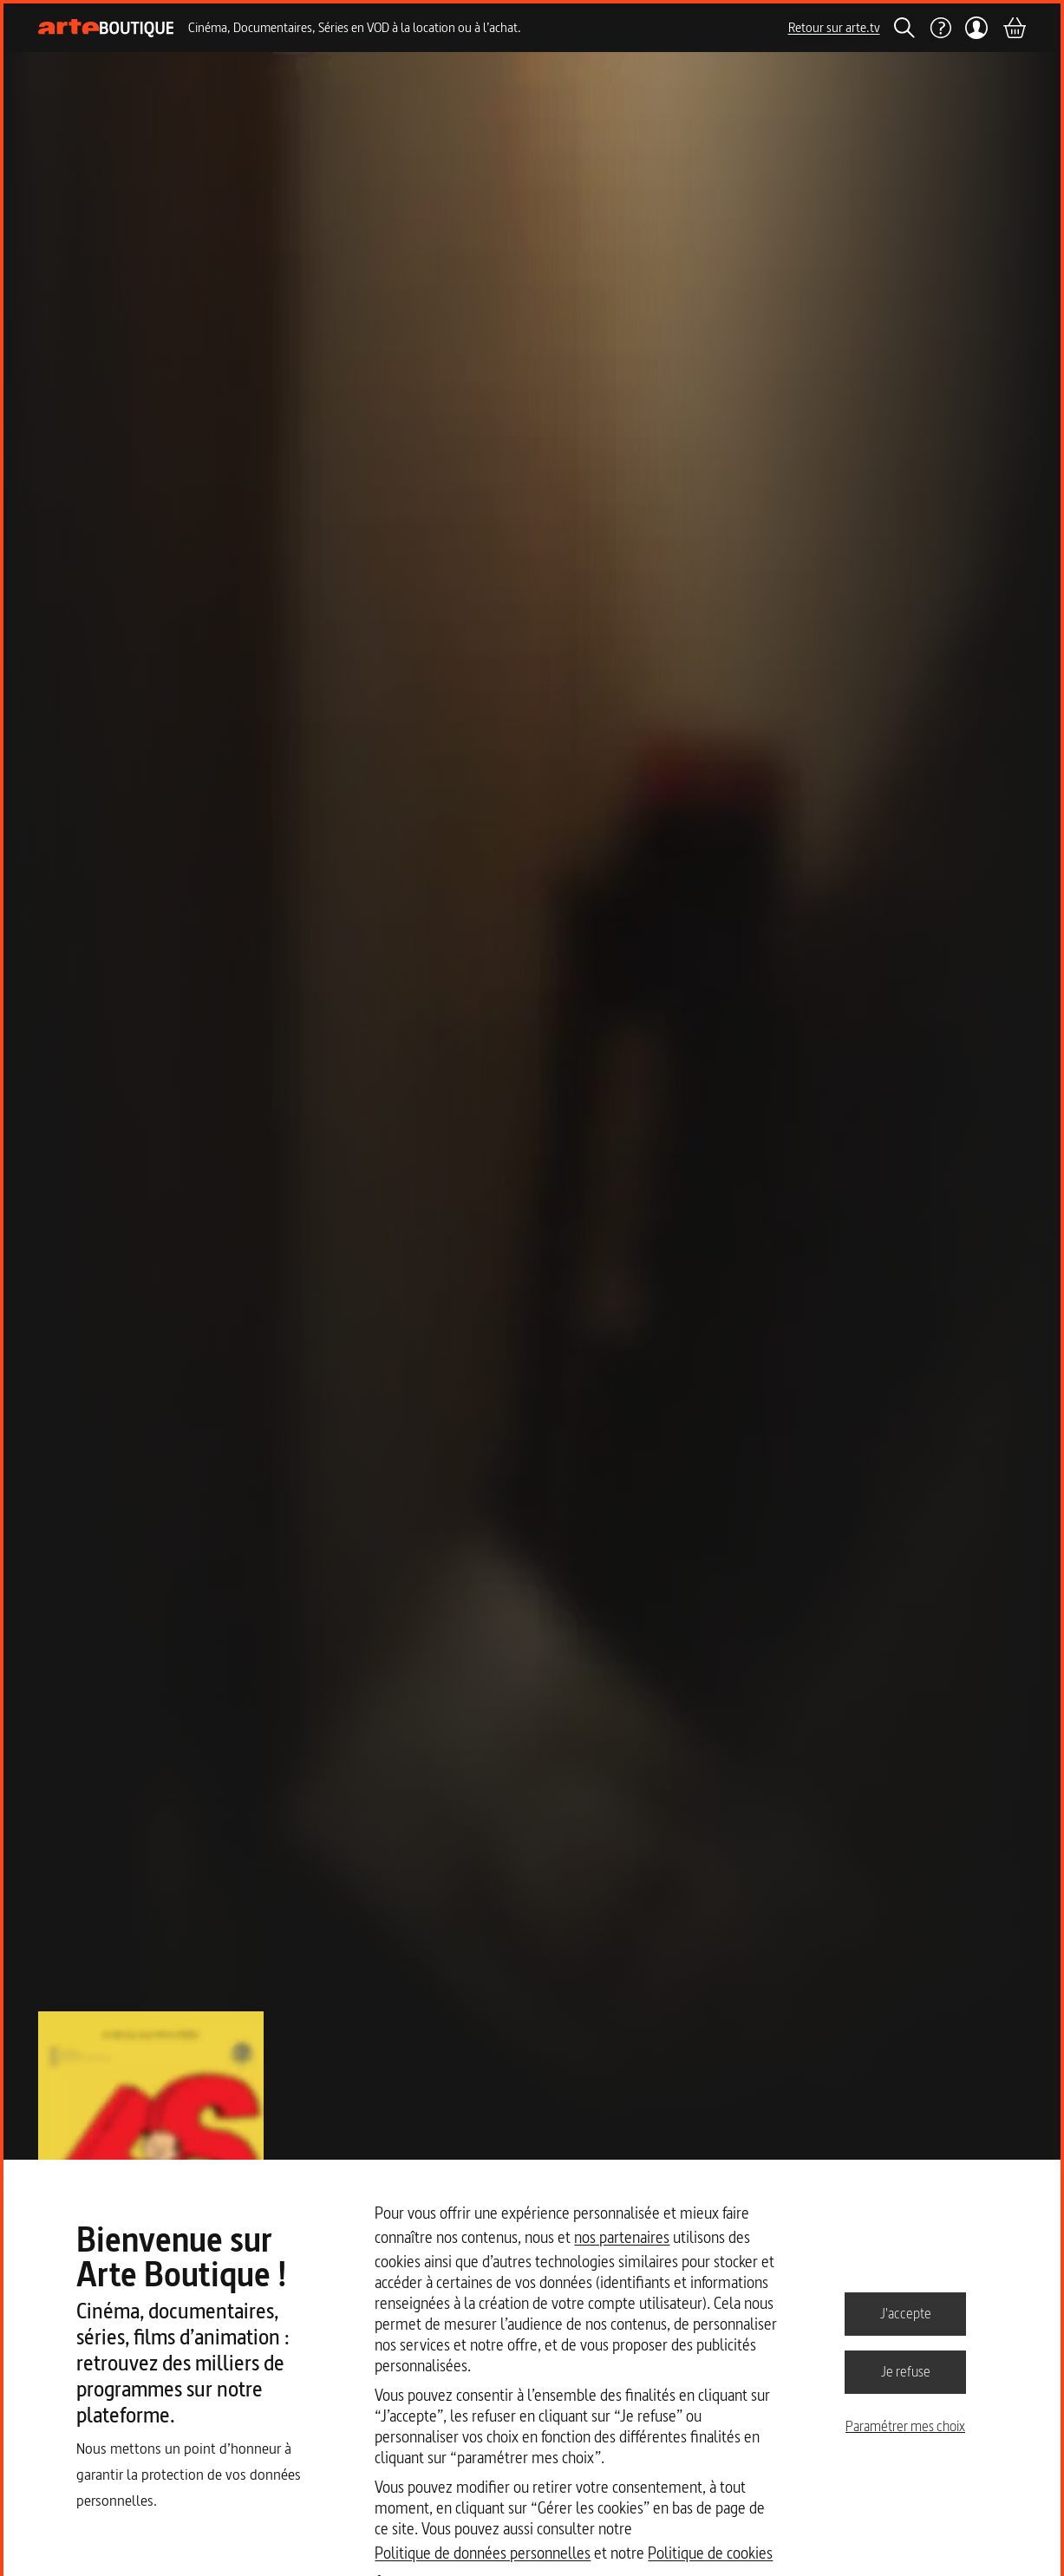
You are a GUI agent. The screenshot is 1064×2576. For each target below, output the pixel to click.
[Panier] (1014, 28)
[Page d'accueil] (106, 28)
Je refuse (905, 2371)
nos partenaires (621, 2237)
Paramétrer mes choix (905, 2425)
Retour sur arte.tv (834, 27)
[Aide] (940, 28)
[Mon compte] (977, 28)
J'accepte (905, 2313)
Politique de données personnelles (483, 2553)
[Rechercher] (904, 28)
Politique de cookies (710, 2553)
